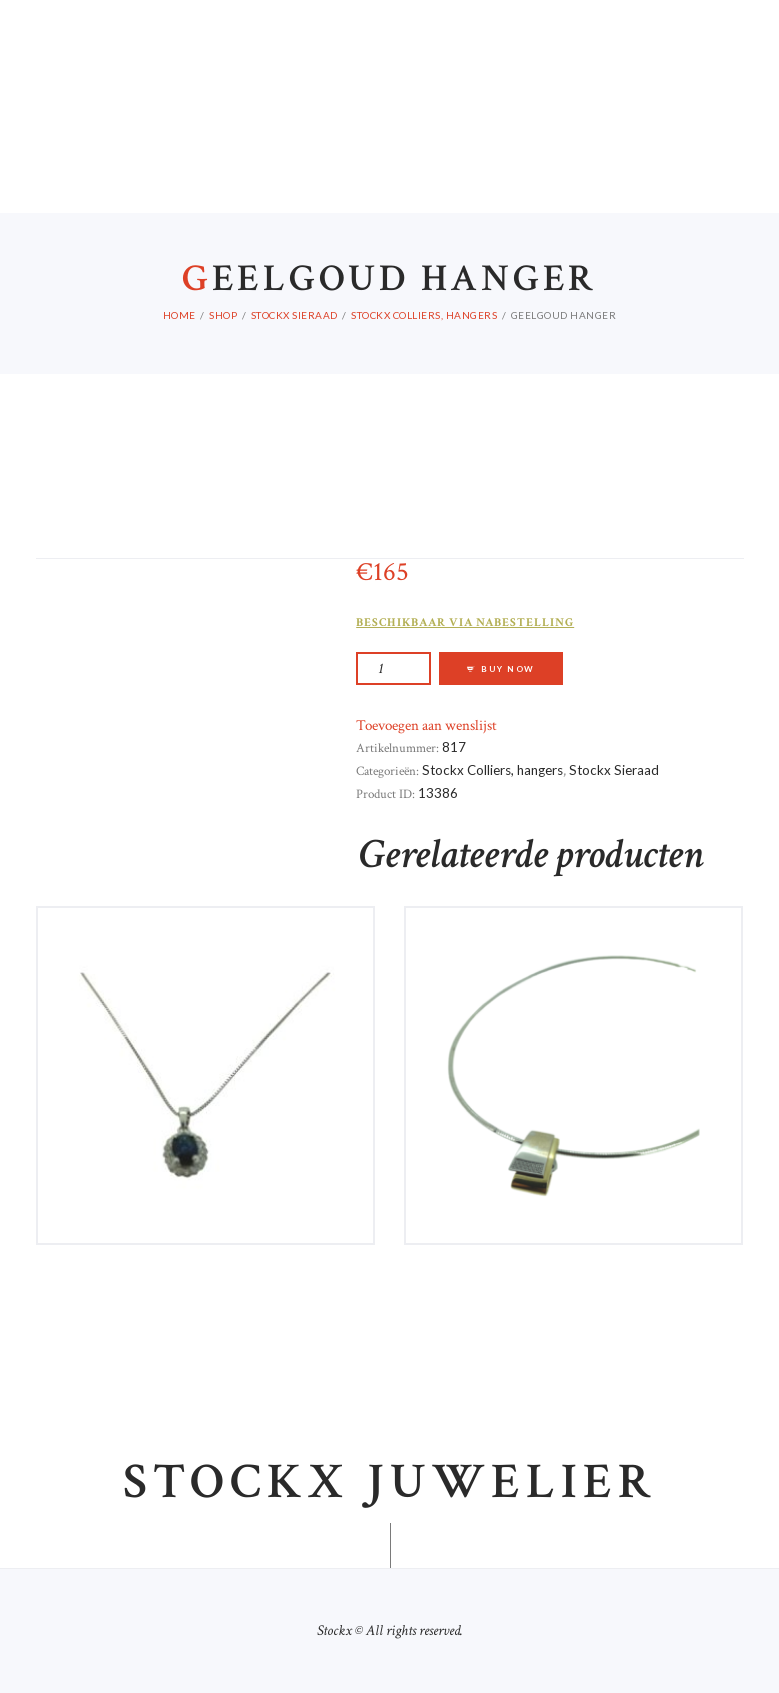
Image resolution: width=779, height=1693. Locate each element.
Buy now (508, 669)
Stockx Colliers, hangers (424, 315)
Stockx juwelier (390, 1483)
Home (179, 315)
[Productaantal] (393, 668)
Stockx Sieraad (294, 315)
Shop (223, 315)
